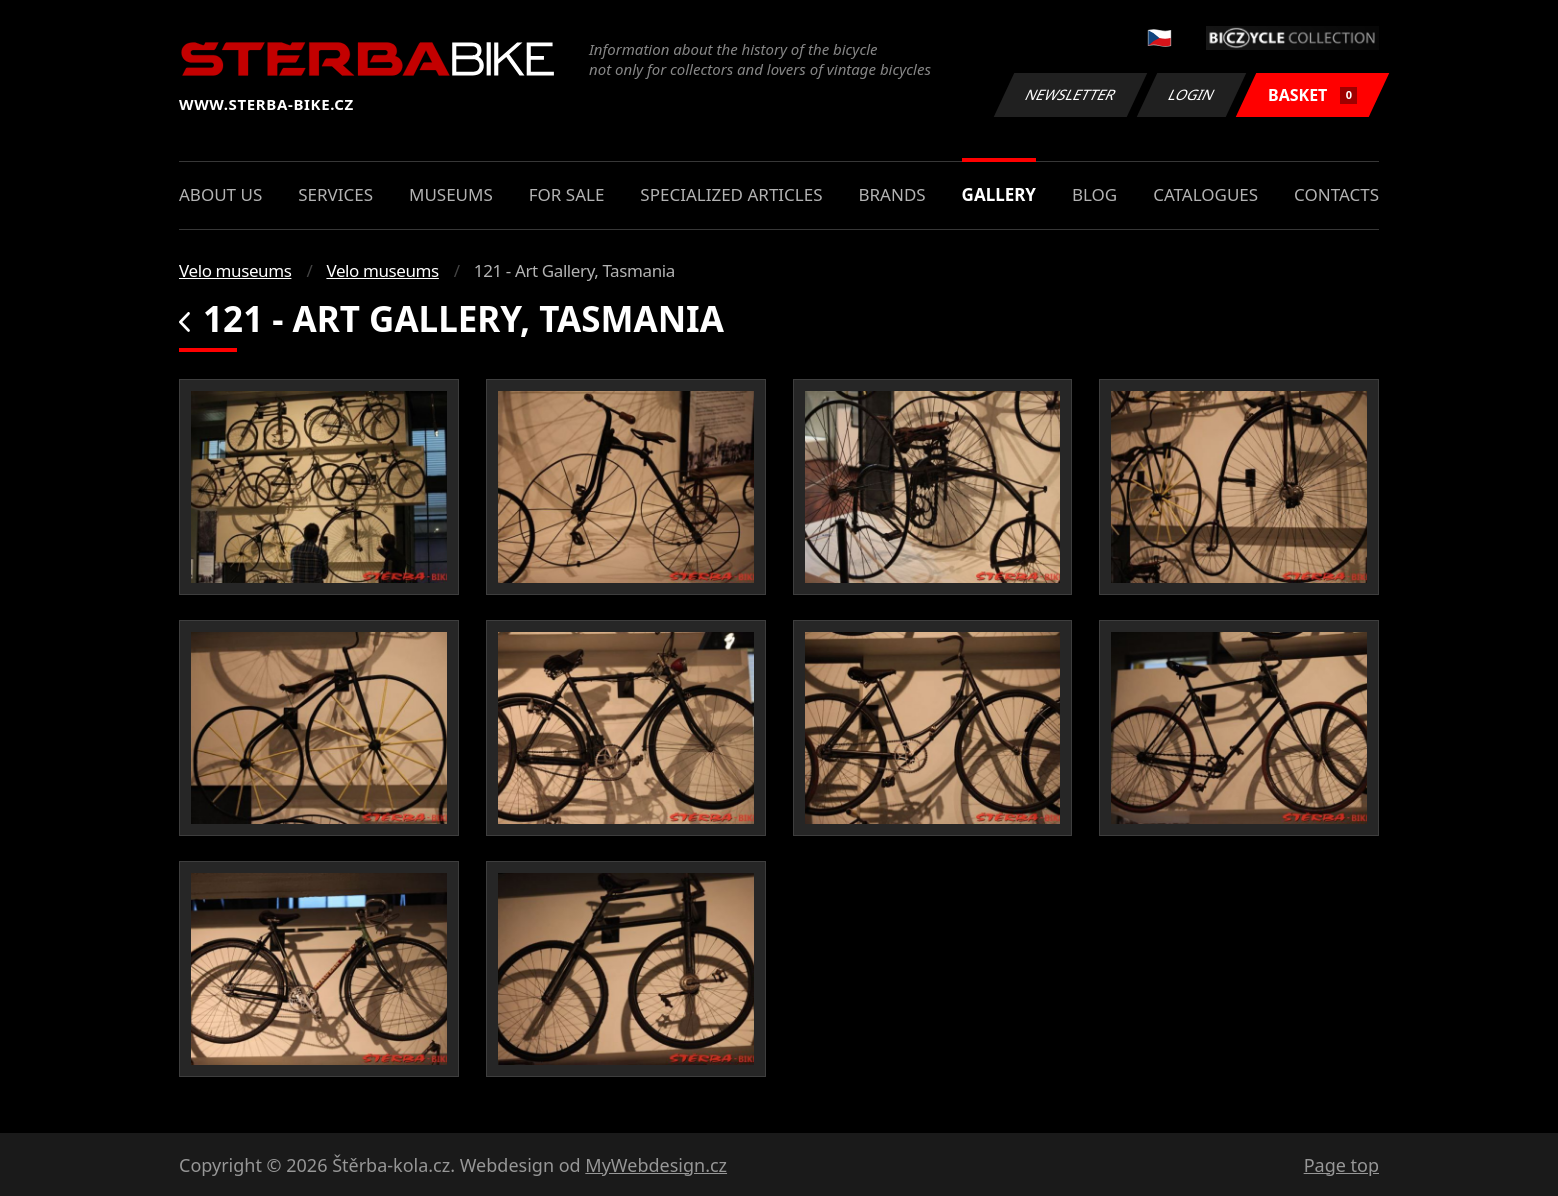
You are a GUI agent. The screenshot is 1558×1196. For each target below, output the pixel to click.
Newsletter (1070, 94)
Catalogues (1205, 194)
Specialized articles (731, 194)
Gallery (999, 194)
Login (1192, 94)
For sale (567, 194)
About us (220, 194)
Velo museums (235, 270)
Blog (1094, 194)
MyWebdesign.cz (656, 1165)
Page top (1341, 1165)
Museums (451, 194)
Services (335, 194)
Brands (891, 194)
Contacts (1336, 194)
